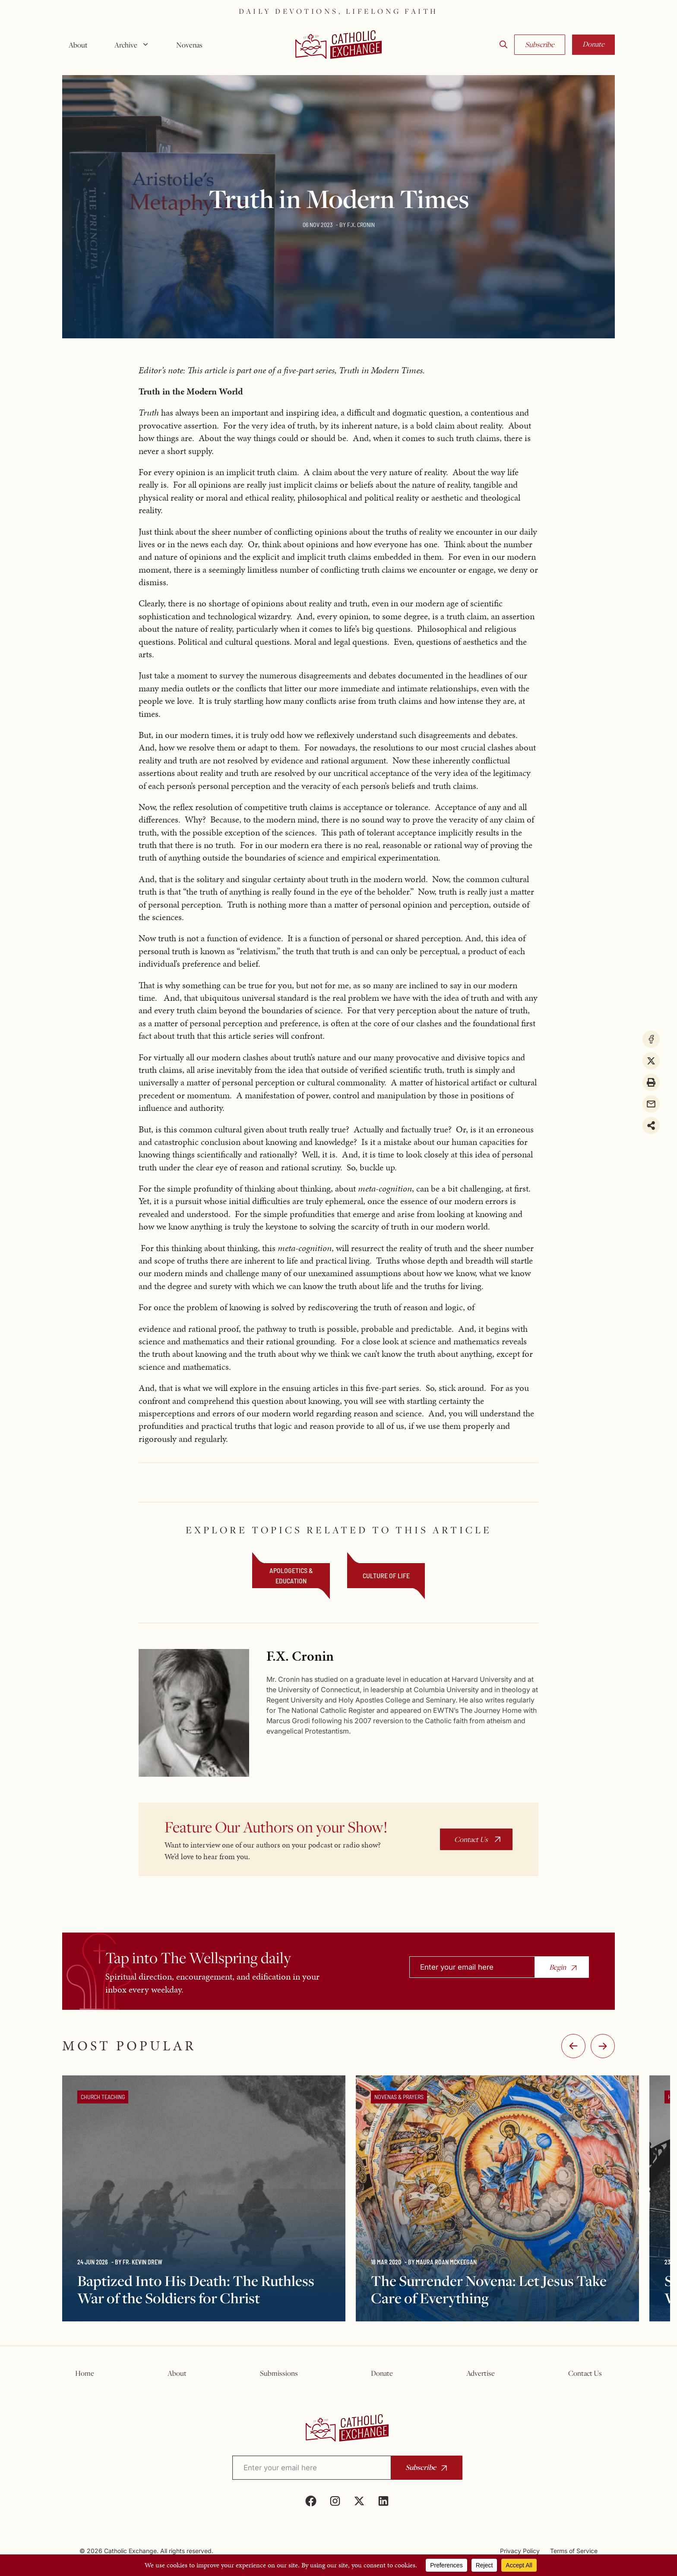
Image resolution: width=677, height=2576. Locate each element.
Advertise (480, 2373)
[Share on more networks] (651, 1125)
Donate (593, 44)
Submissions (279, 2373)
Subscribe (539, 44)
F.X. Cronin (361, 224)
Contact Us (471, 1839)
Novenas (189, 45)
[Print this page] (651, 1082)
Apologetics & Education (291, 1575)
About (78, 45)
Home (84, 2373)
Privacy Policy (520, 2550)
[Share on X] (651, 1060)
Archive (135, 45)
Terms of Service (574, 2550)
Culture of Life (386, 1575)
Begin (557, 1967)
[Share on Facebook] (651, 1039)
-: (573, 2046)
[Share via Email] (651, 1104)
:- (603, 2046)
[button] (503, 45)
